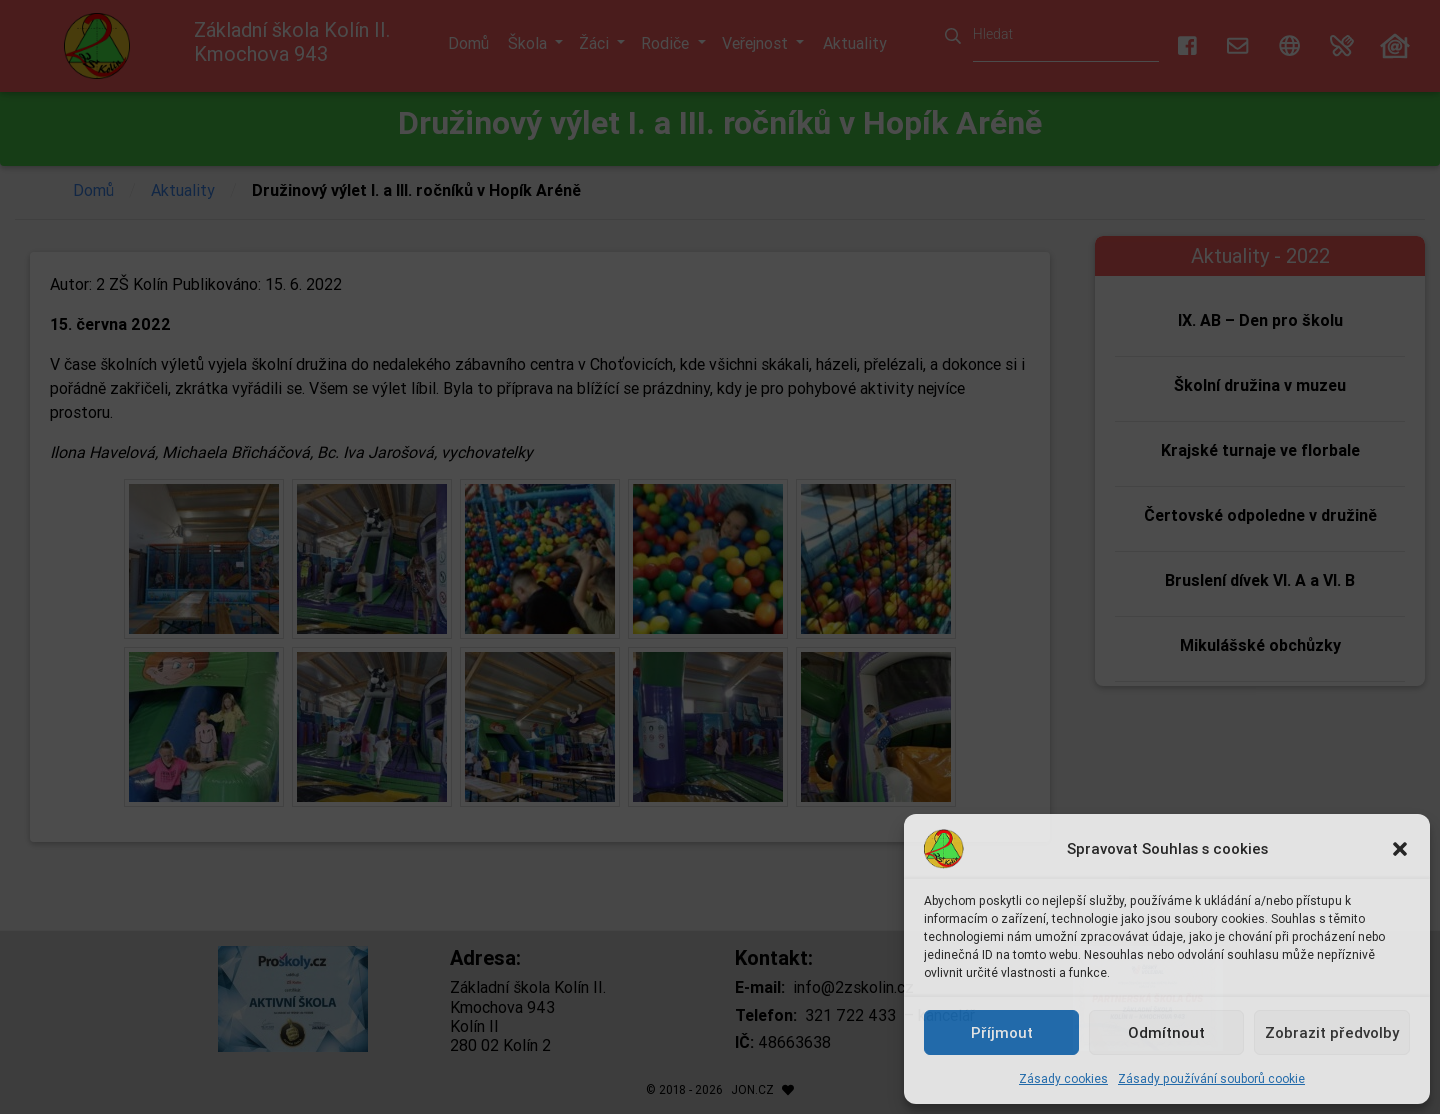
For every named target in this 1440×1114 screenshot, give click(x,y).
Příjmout (1002, 1032)
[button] (1400, 849)
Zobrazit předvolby (1332, 1032)
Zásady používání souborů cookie (1211, 1078)
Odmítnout (1166, 1032)
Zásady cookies (1063, 1078)
